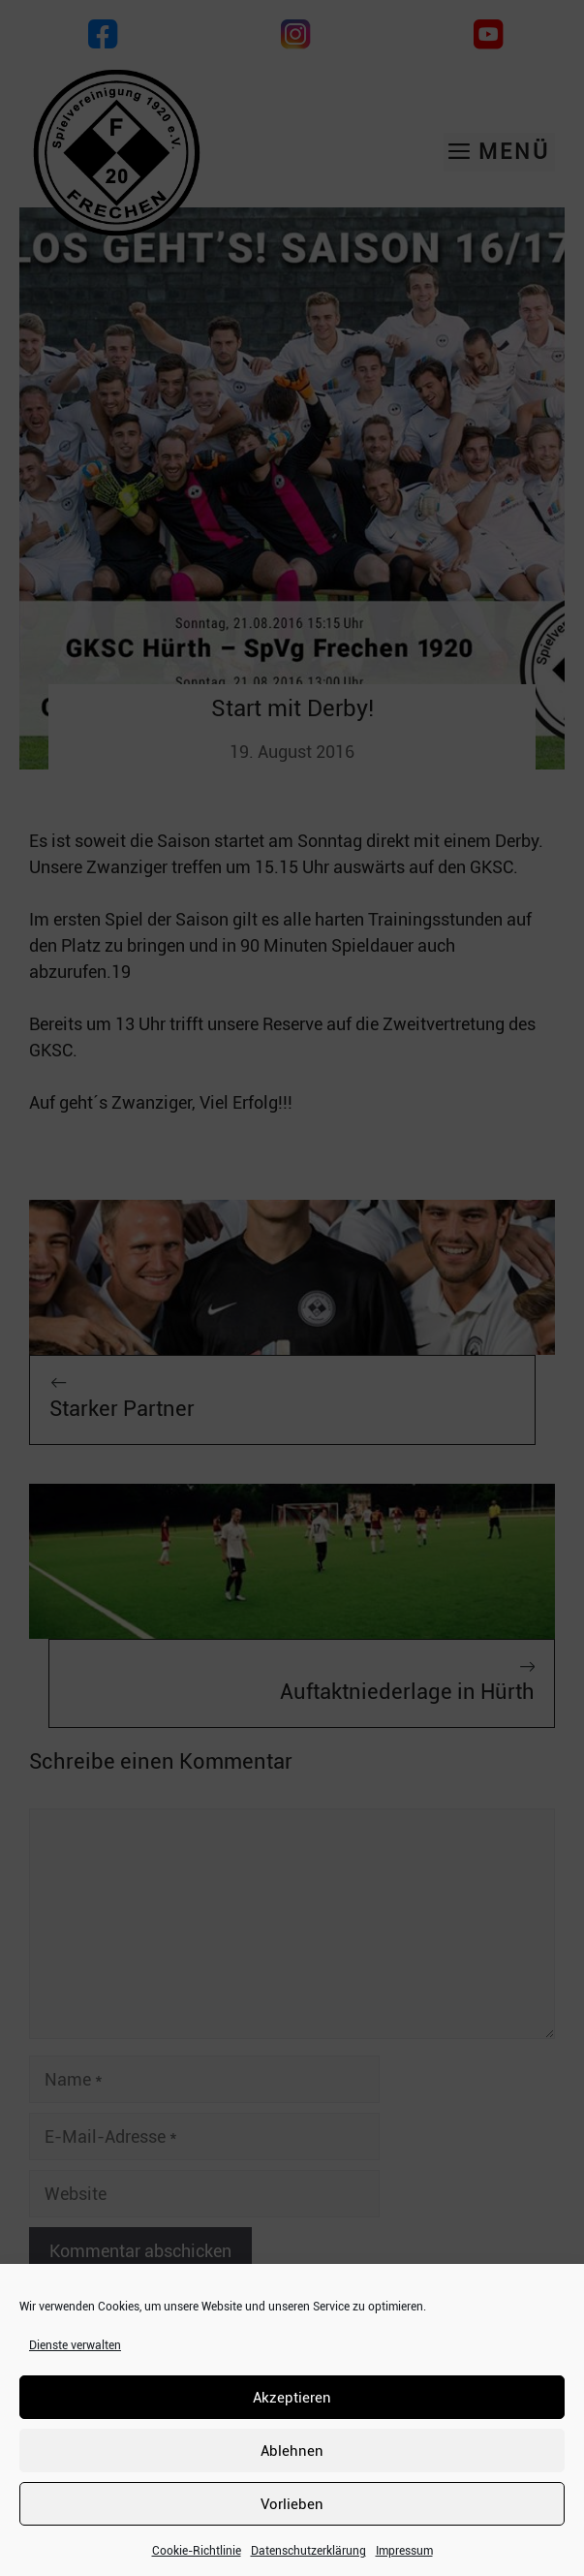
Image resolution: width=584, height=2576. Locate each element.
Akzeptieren (292, 2397)
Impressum (404, 2551)
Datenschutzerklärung (308, 2551)
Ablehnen (292, 2451)
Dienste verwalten (75, 2345)
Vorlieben (292, 2504)
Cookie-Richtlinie (196, 2551)
